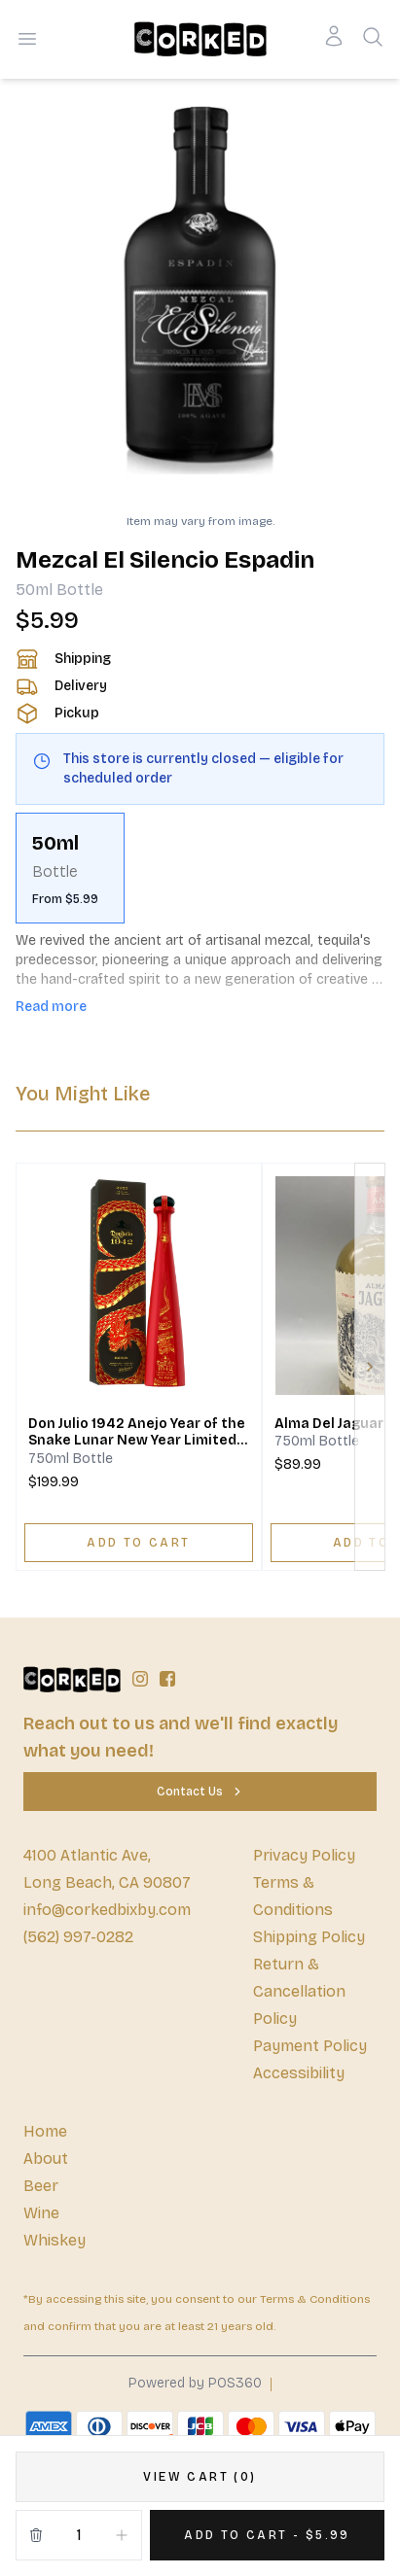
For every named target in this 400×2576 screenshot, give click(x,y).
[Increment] (121, 2535)
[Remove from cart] (36, 2535)
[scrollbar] (200, 868)
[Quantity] (78, 2535)
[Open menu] (27, 38)
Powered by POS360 (195, 2383)
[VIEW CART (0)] (200, 2477)
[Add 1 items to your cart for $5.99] (267, 2535)
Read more (51, 1006)
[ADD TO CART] (138, 1542)
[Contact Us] (200, 1791)
